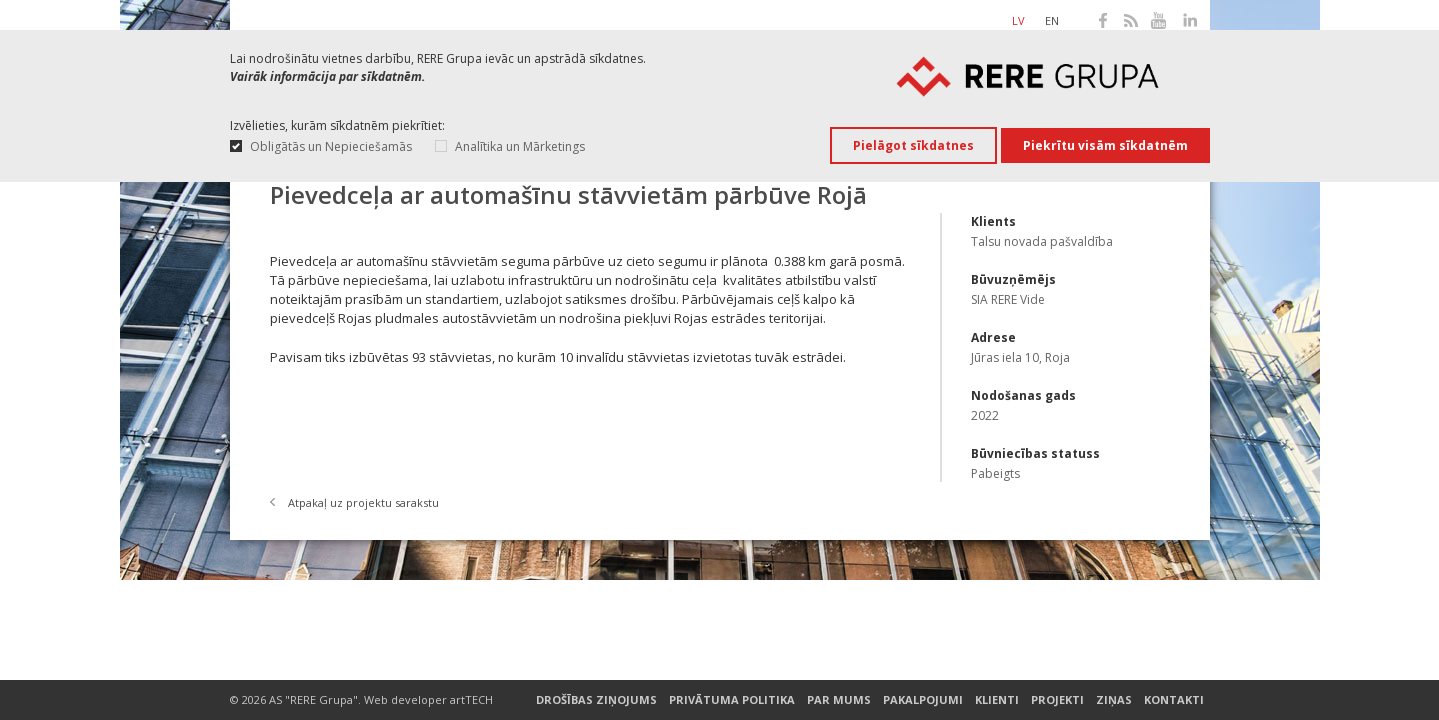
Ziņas (1114, 700)
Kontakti (1174, 700)
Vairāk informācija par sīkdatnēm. (327, 76)
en (1052, 20)
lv (1018, 20)
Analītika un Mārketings (520, 146)
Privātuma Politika (732, 700)
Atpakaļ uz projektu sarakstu (363, 502)
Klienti (997, 700)
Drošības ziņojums (596, 700)
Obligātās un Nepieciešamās (331, 146)
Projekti (1057, 700)
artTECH (471, 699)
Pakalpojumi (923, 700)
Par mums (839, 700)
